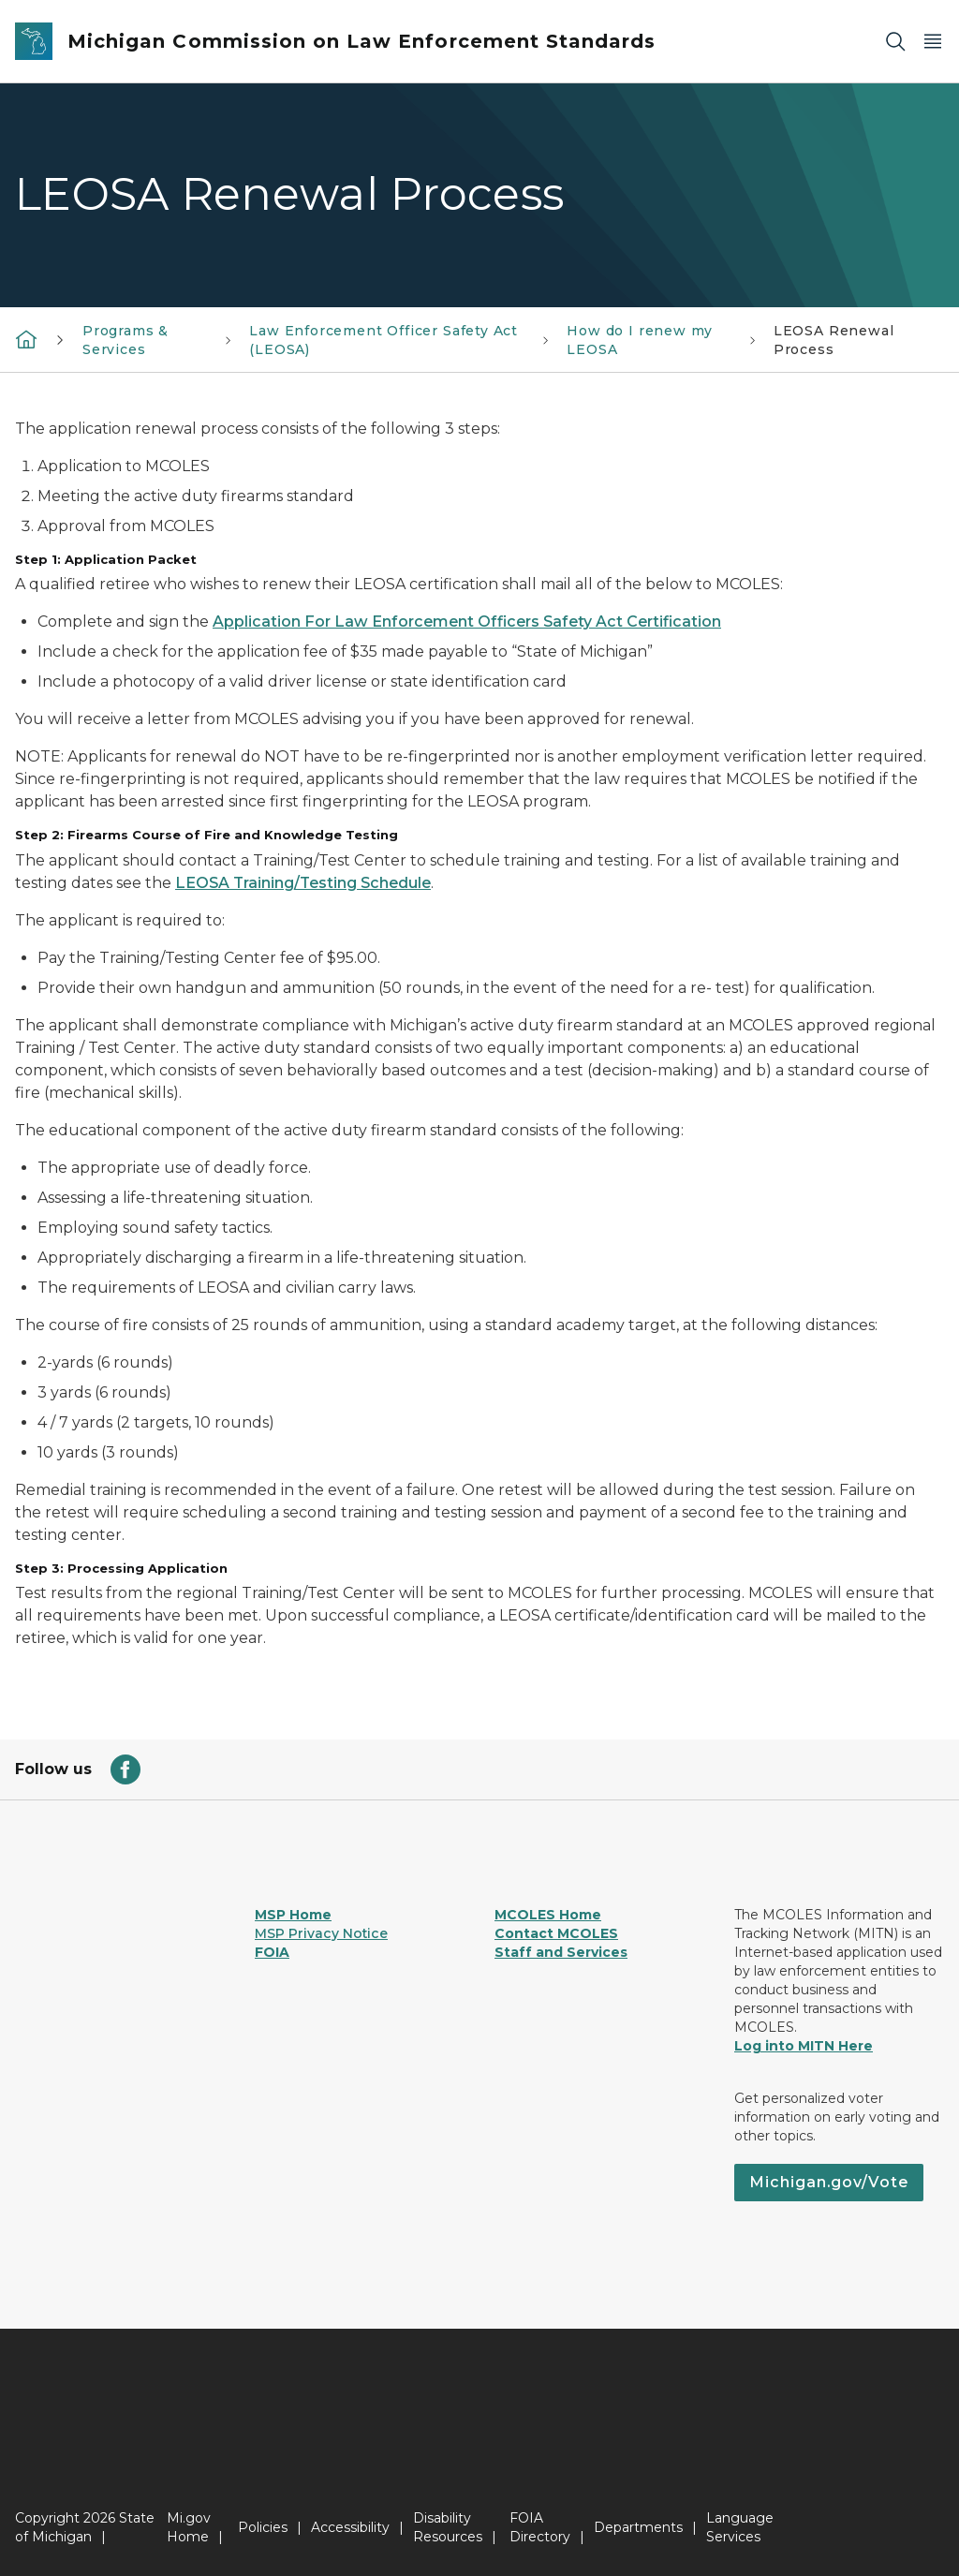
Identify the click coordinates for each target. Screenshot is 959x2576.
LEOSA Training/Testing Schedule (303, 883)
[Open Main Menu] (933, 41)
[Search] (895, 41)
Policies (263, 2527)
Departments (638, 2527)
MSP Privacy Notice (321, 1933)
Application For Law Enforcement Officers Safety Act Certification (467, 621)
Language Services (740, 2527)
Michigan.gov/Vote (828, 2182)
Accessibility (350, 2527)
